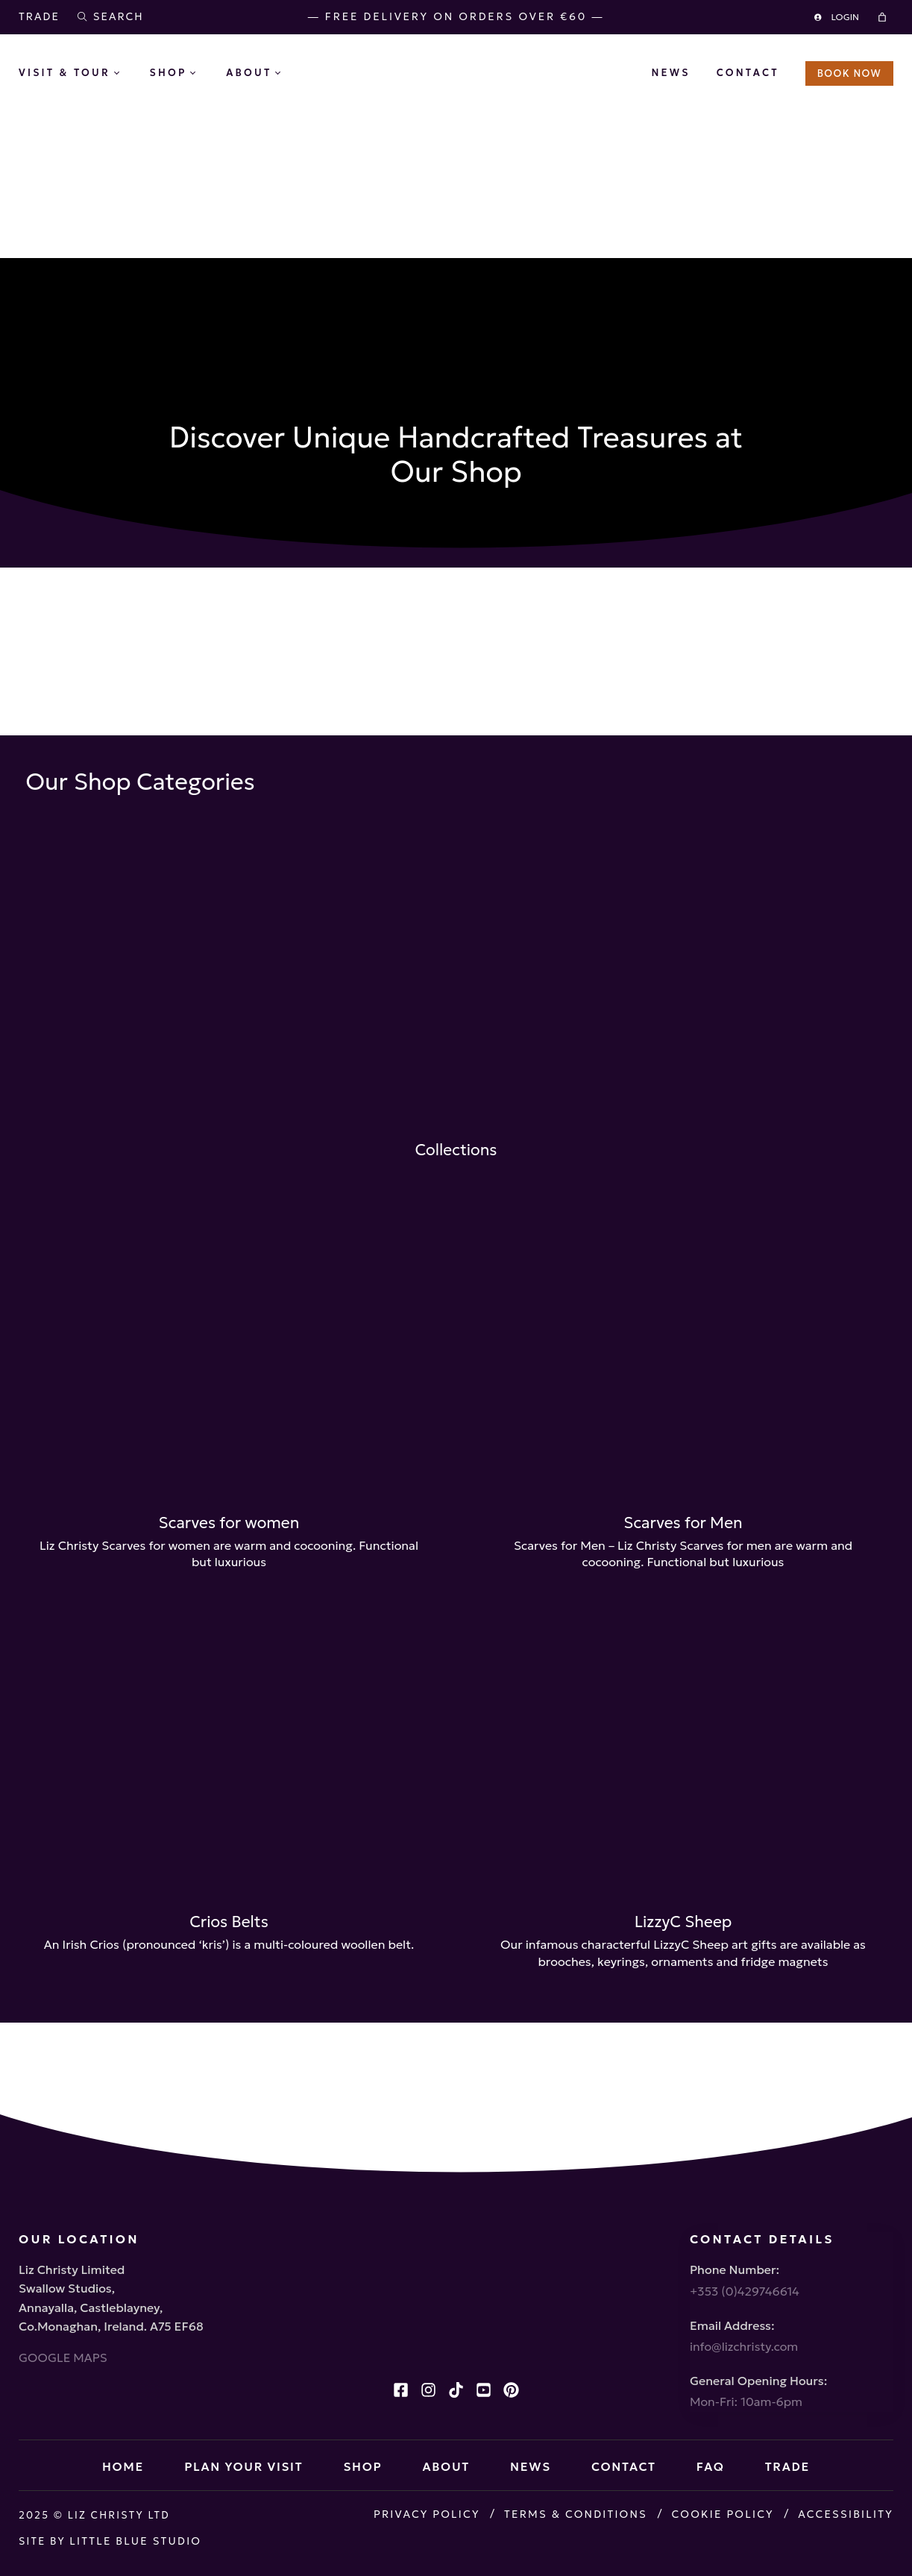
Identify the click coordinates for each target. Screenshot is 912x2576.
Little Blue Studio (138, 2547)
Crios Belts (229, 2026)
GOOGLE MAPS (63, 2335)
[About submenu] (289, 74)
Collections (456, 1056)
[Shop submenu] (204, 74)
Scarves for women (228, 1525)
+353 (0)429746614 (744, 2269)
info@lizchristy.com (744, 2328)
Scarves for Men (683, 1525)
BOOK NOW (849, 73)
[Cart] (884, 17)
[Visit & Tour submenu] (128, 74)
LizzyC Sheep (682, 2026)
